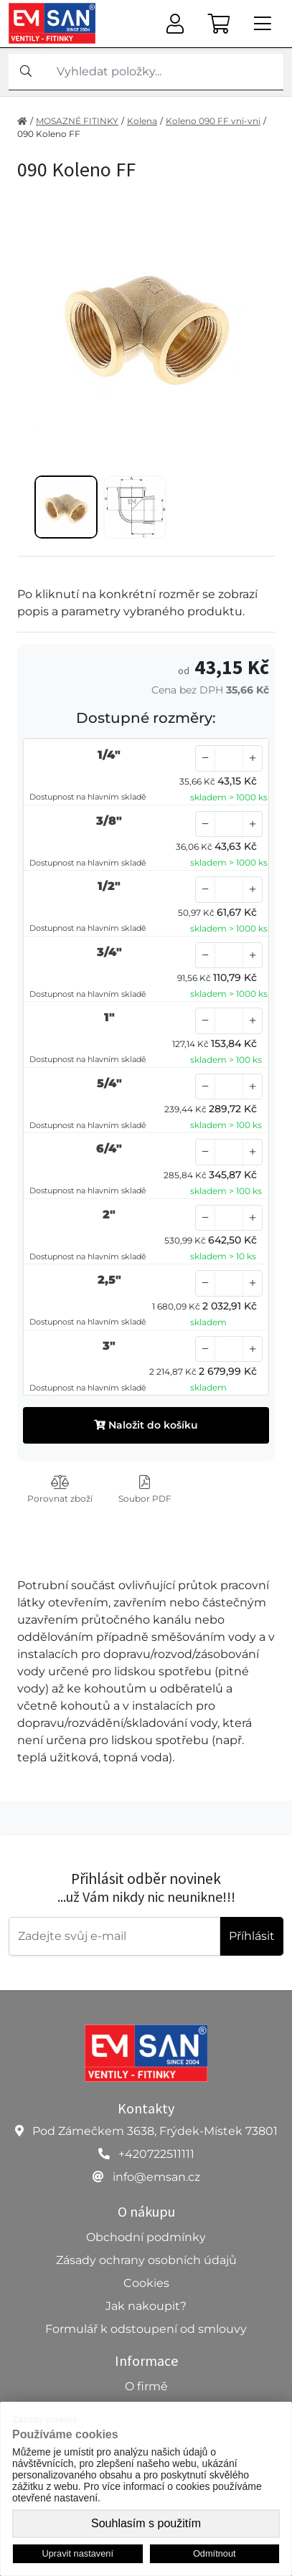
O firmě (146, 2386)
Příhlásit (252, 1936)
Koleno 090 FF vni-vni (213, 120)
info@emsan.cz (156, 2177)
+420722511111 (156, 2154)
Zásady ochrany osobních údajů (146, 2260)
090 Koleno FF (48, 133)
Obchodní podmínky (146, 2237)
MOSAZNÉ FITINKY (77, 120)
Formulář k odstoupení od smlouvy (146, 2329)
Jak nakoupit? (146, 2306)
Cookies (146, 2283)
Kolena (142, 120)
